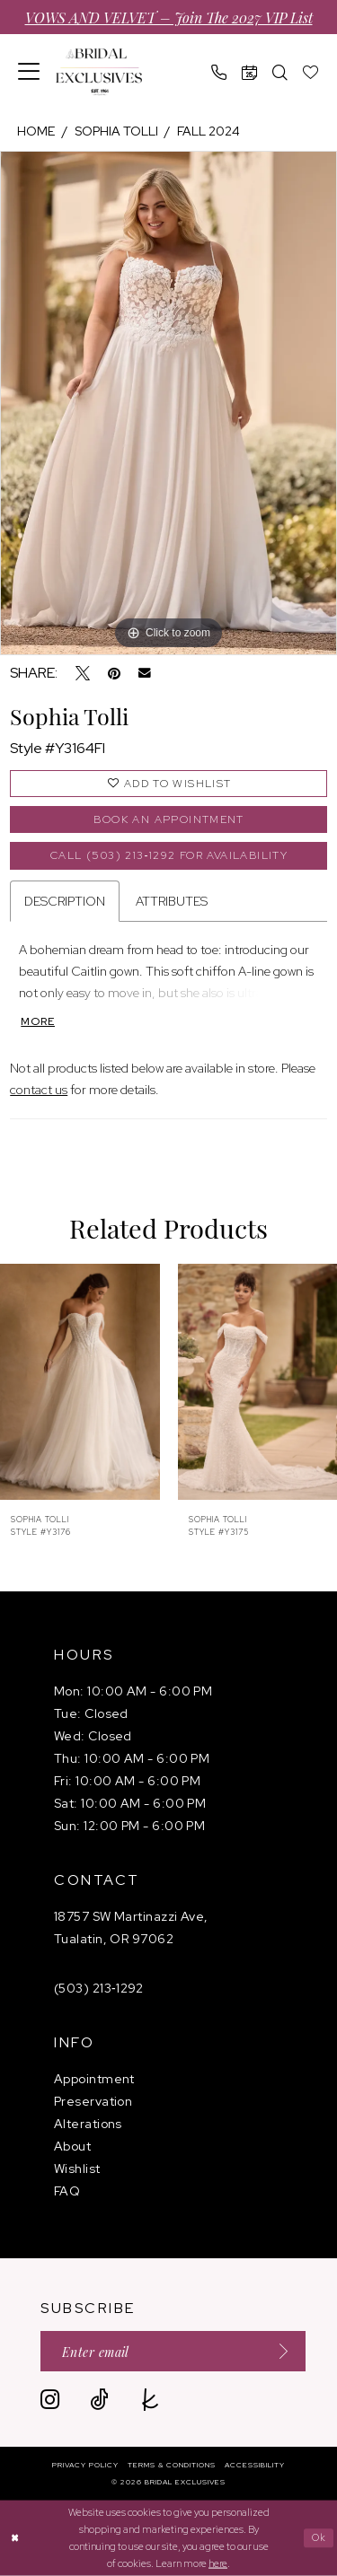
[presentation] (80, 1381)
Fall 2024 (208, 131)
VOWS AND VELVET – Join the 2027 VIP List (169, 17)
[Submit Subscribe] (278, 2351)
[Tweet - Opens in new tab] (82, 673)
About (72, 2146)
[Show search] (280, 72)
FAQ (67, 2191)
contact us (38, 1090)
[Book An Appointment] (250, 72)
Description (64, 901)
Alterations (88, 2124)
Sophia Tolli (116, 131)
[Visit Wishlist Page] (311, 72)
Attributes (172, 901)
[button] (29, 72)
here (217, 2563)
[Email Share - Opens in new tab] (144, 673)
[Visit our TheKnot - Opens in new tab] (150, 2399)
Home (36, 131)
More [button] (38, 1021)
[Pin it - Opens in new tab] (114, 673)
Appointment (94, 2079)
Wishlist (77, 2168)
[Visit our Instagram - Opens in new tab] (49, 2399)
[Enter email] (173, 2351)
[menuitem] (29, 72)
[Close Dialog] (16, 2537)
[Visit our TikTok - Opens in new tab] (99, 2399)
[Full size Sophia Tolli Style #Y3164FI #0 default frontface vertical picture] (168, 403)
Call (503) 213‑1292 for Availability (169, 855)
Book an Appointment (168, 819)
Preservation (93, 2101)
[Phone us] (219, 72)
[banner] (99, 72)
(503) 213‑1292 (99, 1988)
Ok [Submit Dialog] (319, 2537)
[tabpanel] (168, 403)
